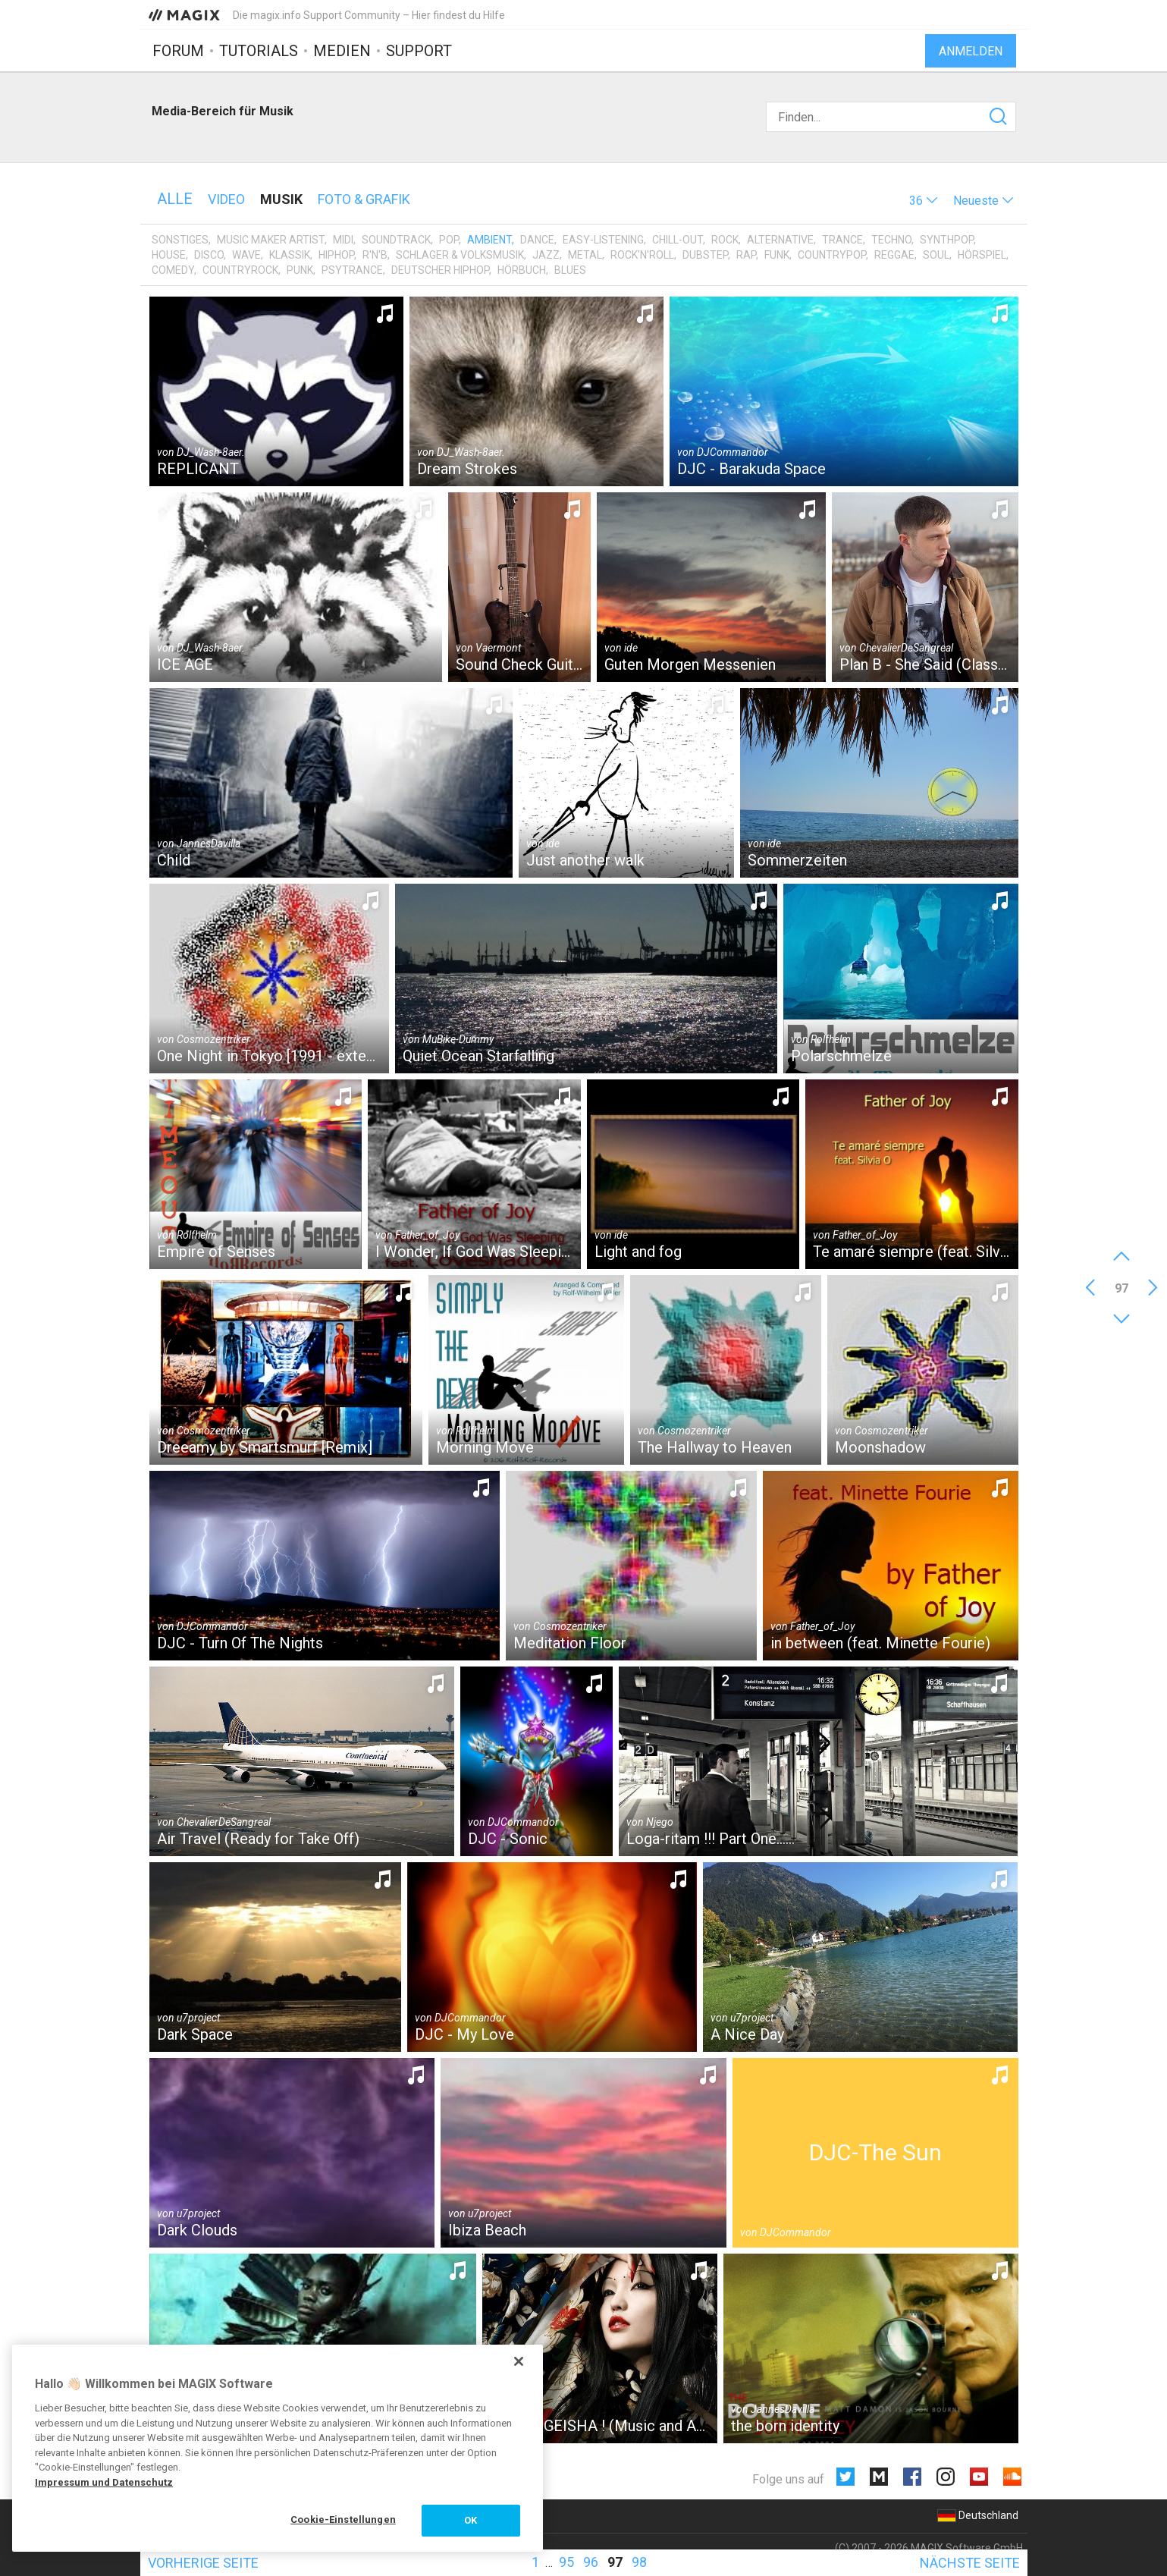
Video (226, 199)
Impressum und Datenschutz (104, 2482)
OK (470, 2520)
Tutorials (258, 51)
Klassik (289, 255)
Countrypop (832, 255)
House (169, 255)
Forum (178, 51)
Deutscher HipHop (440, 270)
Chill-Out (677, 240)
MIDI (343, 240)
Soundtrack (396, 240)
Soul (936, 255)
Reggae (894, 255)
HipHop (336, 255)
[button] (924, 200)
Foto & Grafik (364, 199)
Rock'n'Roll (642, 255)
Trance (842, 240)
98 (639, 2562)
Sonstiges (180, 240)
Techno (891, 240)
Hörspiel (982, 255)
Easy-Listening (603, 240)
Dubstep (705, 255)
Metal (585, 255)
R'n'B (374, 255)
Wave (246, 255)
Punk (300, 270)
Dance (537, 240)
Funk (776, 255)
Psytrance (352, 270)
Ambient (489, 240)
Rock (725, 240)
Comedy (173, 270)
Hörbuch (521, 270)
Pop (449, 240)
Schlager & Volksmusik (460, 255)
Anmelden (970, 51)
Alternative (780, 240)
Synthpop (947, 240)
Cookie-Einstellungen (343, 2519)
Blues (570, 270)
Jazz (546, 255)
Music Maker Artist (271, 240)
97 (615, 2562)
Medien (342, 51)
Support (419, 51)
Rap (746, 255)
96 (590, 2562)
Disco (209, 255)
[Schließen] (518, 2361)
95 (566, 2562)
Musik (281, 199)
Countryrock (240, 270)
